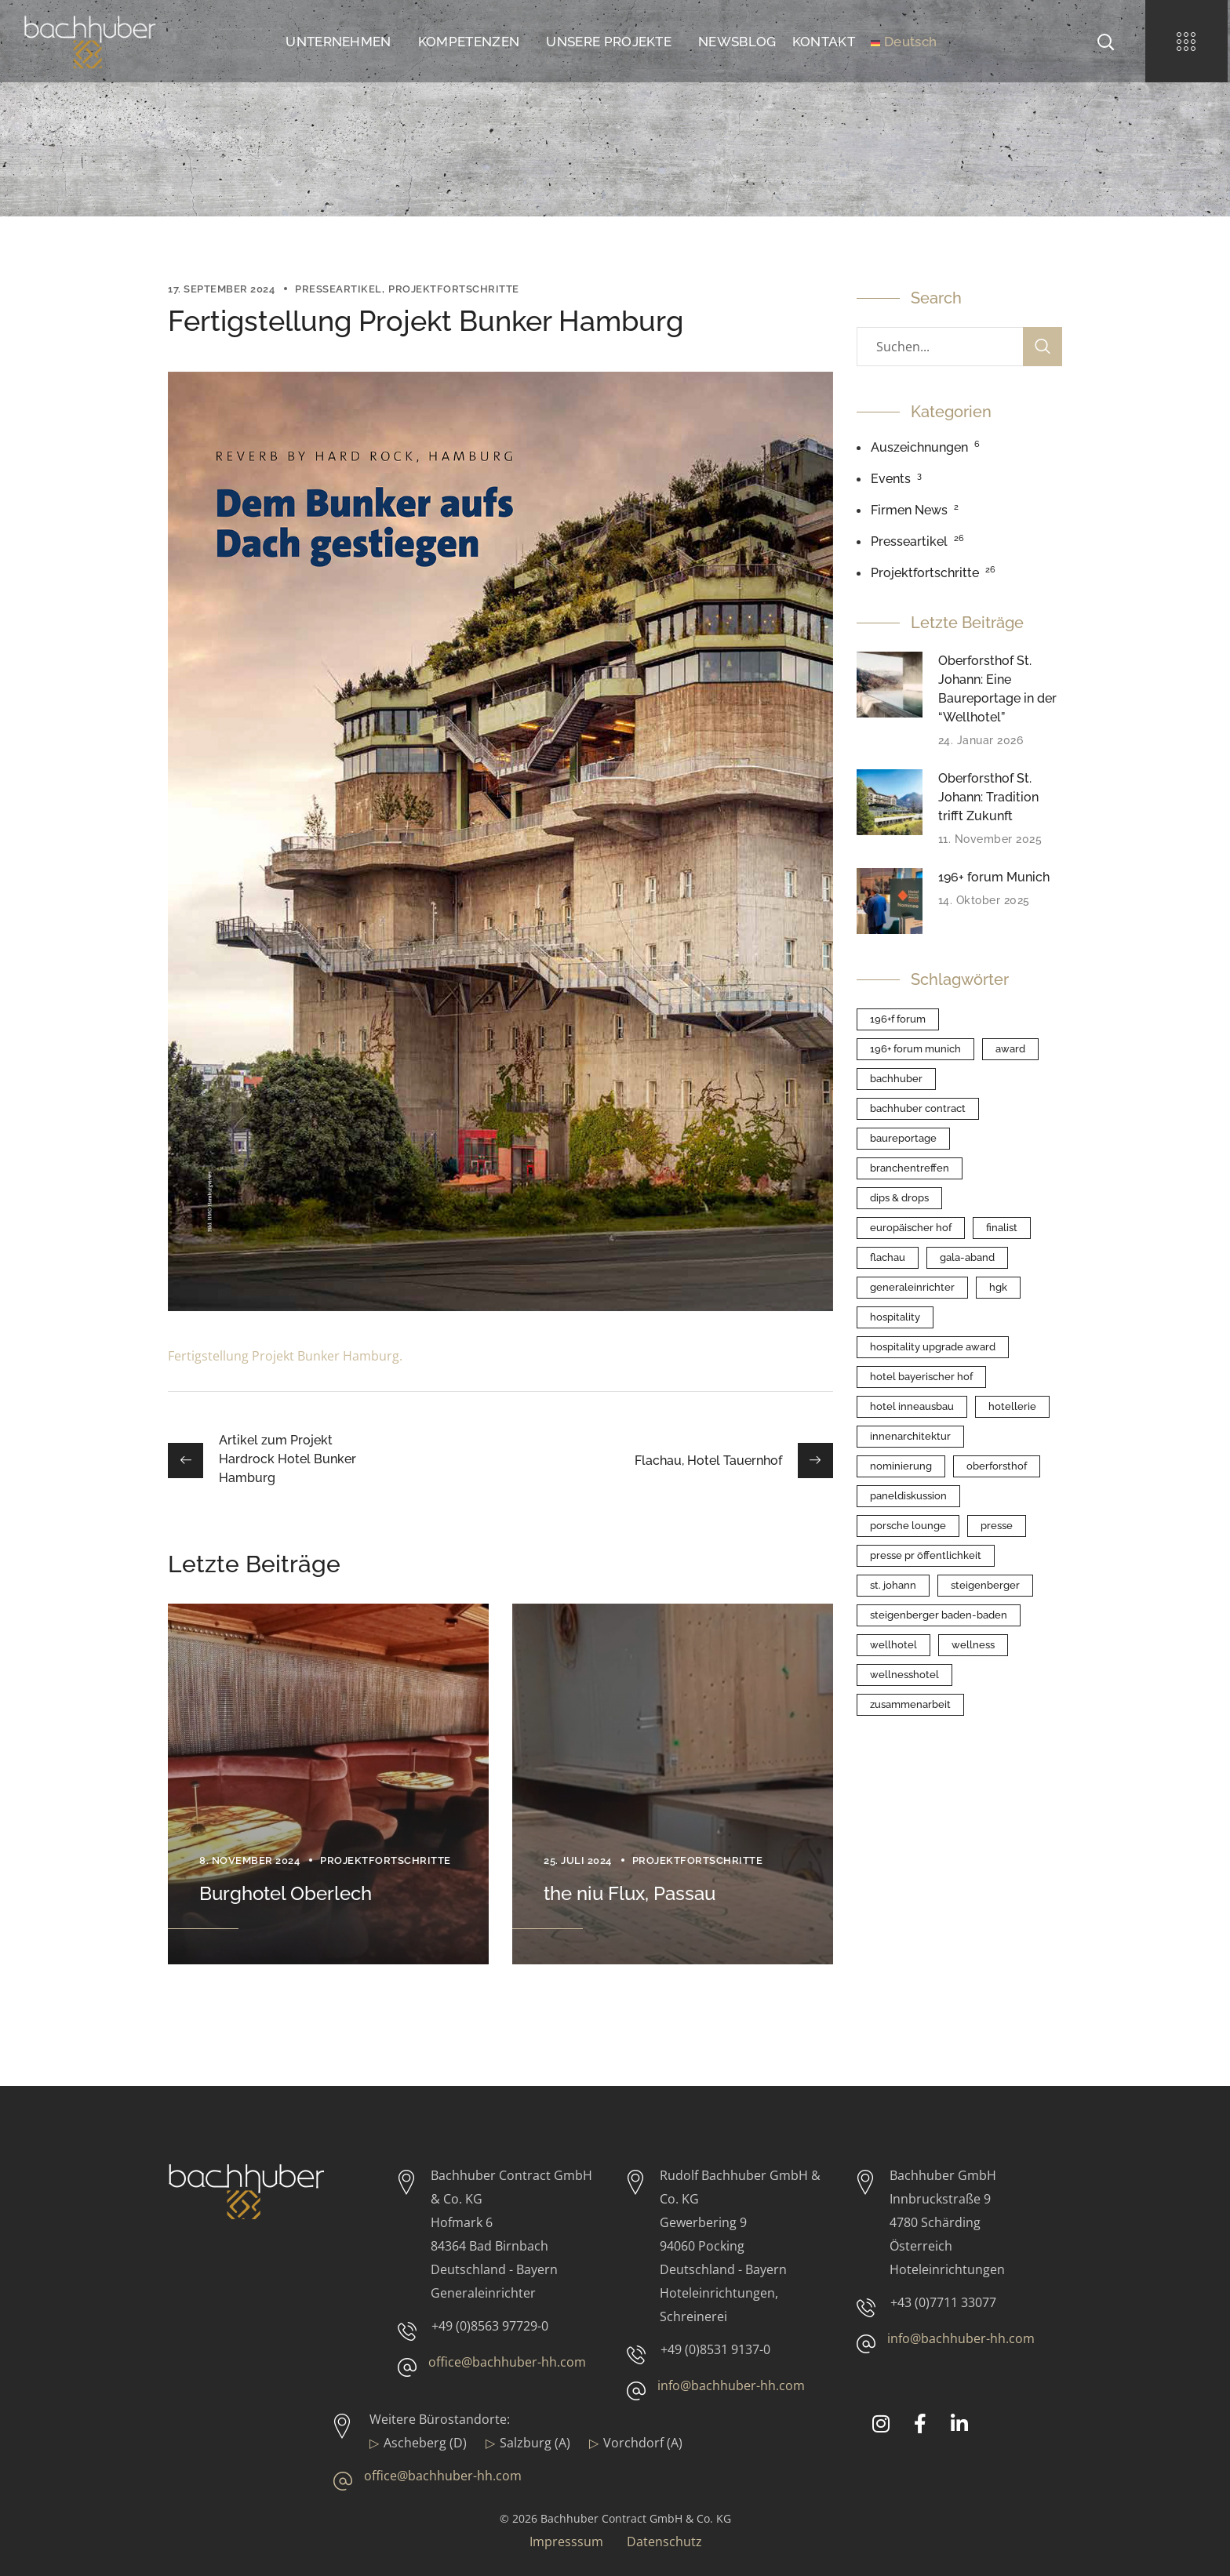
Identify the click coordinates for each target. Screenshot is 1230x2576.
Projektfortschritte (453, 289)
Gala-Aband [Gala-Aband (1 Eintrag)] (967, 1257)
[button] (1105, 41)
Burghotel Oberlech (285, 1893)
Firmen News (909, 510)
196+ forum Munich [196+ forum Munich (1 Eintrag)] (915, 1049)
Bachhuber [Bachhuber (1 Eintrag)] (896, 1079)
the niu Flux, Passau (629, 1893)
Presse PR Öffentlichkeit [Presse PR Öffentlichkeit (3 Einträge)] (925, 1555)
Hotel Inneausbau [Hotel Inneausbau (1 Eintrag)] (912, 1406)
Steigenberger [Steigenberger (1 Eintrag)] (985, 1585)
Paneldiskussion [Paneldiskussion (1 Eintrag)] (908, 1496)
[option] (328, 1784)
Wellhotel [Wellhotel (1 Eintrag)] (893, 1645)
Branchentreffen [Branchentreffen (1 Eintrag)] (909, 1168)
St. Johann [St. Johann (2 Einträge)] (893, 1585)
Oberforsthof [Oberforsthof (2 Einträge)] (996, 1466)
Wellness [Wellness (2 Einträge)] (973, 1645)
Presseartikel (338, 289)
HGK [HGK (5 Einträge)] (998, 1287)
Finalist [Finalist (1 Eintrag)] (1001, 1228)
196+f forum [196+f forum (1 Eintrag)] (898, 1019)
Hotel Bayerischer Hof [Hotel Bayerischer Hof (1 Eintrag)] (921, 1376)
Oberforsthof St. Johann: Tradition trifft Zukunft (988, 797)
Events (891, 478)
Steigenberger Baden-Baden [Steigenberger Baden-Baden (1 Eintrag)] (938, 1615)
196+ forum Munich (994, 877)
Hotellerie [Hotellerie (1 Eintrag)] (1012, 1406)
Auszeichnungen (919, 447)
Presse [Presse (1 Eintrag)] (997, 1525)
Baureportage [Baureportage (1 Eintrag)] (903, 1138)
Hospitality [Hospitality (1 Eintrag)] (895, 1317)
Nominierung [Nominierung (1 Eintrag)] (901, 1466)
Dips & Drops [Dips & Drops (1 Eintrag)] (899, 1198)
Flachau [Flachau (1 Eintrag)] (887, 1257)
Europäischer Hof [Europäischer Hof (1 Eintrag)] (911, 1228)
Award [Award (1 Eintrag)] (1010, 1049)
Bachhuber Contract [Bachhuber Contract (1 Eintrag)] (918, 1108)
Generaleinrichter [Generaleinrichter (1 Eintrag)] (912, 1287)
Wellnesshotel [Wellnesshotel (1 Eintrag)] (904, 1674)
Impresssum (566, 2541)
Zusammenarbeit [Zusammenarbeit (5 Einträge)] (910, 1704)
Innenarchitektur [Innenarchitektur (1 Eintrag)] (910, 1436)
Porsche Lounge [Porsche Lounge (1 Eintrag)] (908, 1525)
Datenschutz (664, 2541)
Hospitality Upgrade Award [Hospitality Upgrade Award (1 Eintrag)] (932, 1347)
